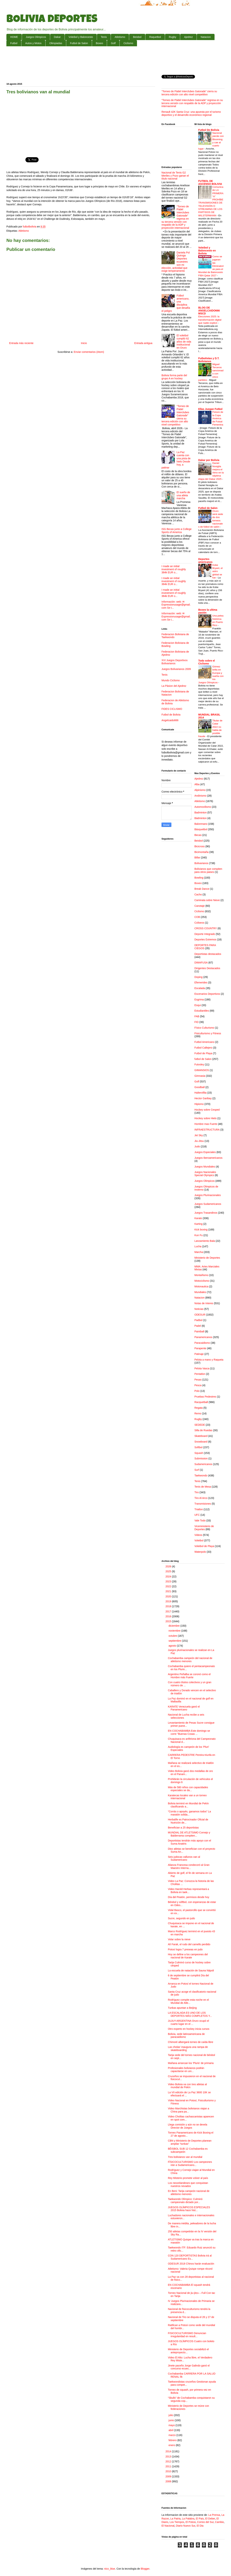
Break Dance (201, 888)
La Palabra (188, 2518)
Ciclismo (128, 43)
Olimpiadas (55, 43)
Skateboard (201, 1435)
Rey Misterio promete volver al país (188, 2178)
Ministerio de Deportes (207, 1257)
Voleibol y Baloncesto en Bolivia (207, 250)
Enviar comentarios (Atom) (89, 351)
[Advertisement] (115, 60)
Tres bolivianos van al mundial (185, 2156)
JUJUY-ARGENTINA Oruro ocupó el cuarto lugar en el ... (188, 2022)
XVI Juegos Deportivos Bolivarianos (174, 662)
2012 (169, 2461)
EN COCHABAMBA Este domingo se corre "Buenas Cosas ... (189, 1732)
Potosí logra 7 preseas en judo (185, 1949)
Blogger (145, 2568)
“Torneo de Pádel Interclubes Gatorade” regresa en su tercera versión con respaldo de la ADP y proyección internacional (192, 103)
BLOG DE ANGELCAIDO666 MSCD (209, 310)
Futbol (13, 43)
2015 (169, 1621)
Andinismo (200, 795)
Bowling (198, 877)
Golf (113, 43)
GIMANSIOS (201, 1070)
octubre (173, 1635)
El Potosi (191, 2522)
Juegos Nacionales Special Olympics (205, 1174)
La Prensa (214, 2514)
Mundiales (200, 1292)
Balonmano (200, 823)
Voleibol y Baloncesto (81, 37)
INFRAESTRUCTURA (207, 1129)
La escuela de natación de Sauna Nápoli (191, 1970)
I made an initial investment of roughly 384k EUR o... (173, 569)
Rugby (172, 37)
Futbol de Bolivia (171, 714)
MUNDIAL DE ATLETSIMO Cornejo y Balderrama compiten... (189, 1834)
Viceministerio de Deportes (204, 1528)
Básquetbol (200, 829)
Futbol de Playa (203, 1053)
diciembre (174, 1625)
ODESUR (199, 1314)
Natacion (206, 37)
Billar (197, 857)
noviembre (174, 1630)
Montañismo (201, 1275)
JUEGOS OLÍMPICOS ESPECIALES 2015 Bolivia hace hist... (189, 2209)
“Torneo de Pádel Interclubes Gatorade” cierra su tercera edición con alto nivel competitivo (189, 93)
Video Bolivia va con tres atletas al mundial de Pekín (187, 2086)
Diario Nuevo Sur (185, 2525)
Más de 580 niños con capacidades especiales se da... (188, 1789)
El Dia (200, 2525)
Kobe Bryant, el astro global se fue (217, 571)
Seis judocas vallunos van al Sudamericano (184, 1858)
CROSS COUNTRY (205, 928)
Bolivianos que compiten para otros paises (208, 870)
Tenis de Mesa (202, 1486)
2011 (169, 2466)
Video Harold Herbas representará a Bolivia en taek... (188, 1891)
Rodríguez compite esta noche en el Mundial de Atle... (188, 2001)
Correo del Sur (205, 2522)
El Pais (200, 2518)
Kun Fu (198, 1235)
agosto (172, 1645)
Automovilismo (202, 806)
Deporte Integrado (204, 934)
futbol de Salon (202, 1059)
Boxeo (99, 43)
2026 (169, 1566)
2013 (169, 2456)
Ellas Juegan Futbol (210, 409)
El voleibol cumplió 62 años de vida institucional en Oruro (184, 341)
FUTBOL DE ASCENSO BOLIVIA (210, 182)
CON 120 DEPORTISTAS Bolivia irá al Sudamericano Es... (190, 2257)
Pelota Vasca (201, 1368)
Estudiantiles (201, 1010)
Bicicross (199, 846)
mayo (171, 2425)
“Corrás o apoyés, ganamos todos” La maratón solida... (189, 1813)
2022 (169, 1586)
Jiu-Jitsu (199, 1141)
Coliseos (199, 922)
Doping (198, 977)
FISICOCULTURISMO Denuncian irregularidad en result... (187, 2335)
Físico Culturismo (204, 1027)
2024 (169, 1576)
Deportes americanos (205, 560)
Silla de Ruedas (203, 1430)
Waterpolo (200, 1551)
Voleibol (198, 1540)
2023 (169, 1581)
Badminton (200, 812)
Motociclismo (201, 1280)
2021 (169, 1591)
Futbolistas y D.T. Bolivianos (208, 360)
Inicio (84, 343)
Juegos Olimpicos (36, 37)
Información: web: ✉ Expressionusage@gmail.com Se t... (176, 604)
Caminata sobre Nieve (207, 900)
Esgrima (199, 999)
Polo (197, 1390)
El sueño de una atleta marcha (183, 495)
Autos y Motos (33, 43)
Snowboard (200, 1441)
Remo (197, 1413)
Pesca (198, 1385)
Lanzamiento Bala (204, 1240)
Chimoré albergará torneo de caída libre (190, 2042)
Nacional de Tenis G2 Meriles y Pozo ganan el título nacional (175, 175)
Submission (201, 1458)
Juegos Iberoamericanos (208, 1157)
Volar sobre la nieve (179, 1939)
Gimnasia (199, 1075)
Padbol (198, 1320)
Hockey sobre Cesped (207, 1109)
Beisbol (137, 37)
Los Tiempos (177, 2522)
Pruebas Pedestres (205, 1396)
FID (196, 1022)
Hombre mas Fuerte (205, 1123)
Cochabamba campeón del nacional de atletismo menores (190, 1660)
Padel (197, 1325)
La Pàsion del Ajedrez (173, 685)
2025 (169, 1571)
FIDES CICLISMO (171, 708)
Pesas (198, 1379)
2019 (169, 1601)
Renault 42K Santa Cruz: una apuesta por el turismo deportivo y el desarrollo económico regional (191, 113)
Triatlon (198, 1509)
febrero (172, 2440)
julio (171, 2415)
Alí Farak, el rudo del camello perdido (189, 1944)
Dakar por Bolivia (208, 460)
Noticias (199, 1308)
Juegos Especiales (205, 1152)
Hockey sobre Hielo (205, 1118)
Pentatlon (199, 1373)
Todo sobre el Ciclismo (206, 662)
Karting (198, 1223)
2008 (169, 2481)
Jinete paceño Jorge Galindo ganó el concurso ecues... (189, 2367)
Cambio (219, 2522)
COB (197, 917)
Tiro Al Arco (200, 1498)
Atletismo (120, 37)
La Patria (175, 2518)
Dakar (57, 37)
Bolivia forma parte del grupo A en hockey (174, 377)
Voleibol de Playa (204, 1546)
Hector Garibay (203, 1098)
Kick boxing (201, 1229)
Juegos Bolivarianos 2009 (176, 669)
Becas (198, 835)
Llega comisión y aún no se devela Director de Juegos (187, 2126)
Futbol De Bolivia (208, 129)
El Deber (210, 2518)
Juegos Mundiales (204, 1166)
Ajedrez (188, 37)
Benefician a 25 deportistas (183, 1827)
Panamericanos (203, 1337)
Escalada (199, 988)
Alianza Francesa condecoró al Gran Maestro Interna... (188, 1866)
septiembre (175, 1640)
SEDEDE (199, 1424)
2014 (169, 2451)
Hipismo (199, 1104)
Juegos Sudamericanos (207, 1203)
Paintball (199, 1331)
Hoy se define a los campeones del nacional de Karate (188, 1956)
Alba (197, 784)
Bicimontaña (201, 852)
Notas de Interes (203, 1303)
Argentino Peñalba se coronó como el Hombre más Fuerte (189, 1676)
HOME (14, 37)
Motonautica (201, 1286)
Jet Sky (198, 1135)
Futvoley (199, 1064)
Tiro (196, 1492)
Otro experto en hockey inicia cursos (188, 2028)
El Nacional (167, 2525)
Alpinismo (200, 790)
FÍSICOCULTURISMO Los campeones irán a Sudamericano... (190, 2163)
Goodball (199, 1087)
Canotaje (199, 905)
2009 (169, 2476)
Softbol (198, 1447)
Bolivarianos (201, 863)
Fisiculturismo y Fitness (207, 1033)
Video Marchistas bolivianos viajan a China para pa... (188, 2110)
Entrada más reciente (21, 343)
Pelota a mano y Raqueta (208, 1359)
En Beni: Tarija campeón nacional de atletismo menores (188, 2193)
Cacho (198, 894)
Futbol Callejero (203, 1047)
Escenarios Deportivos (207, 993)
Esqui (197, 1005)
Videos (198, 1534)
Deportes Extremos (205, 939)
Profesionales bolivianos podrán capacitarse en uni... (186, 2070)
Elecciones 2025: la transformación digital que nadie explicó (209, 319)
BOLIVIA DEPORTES (51, 19)
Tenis (104, 37)
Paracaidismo (202, 1342)
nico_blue (109, 2568)
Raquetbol (155, 37)
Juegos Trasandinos (205, 1212)
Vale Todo (200, 1520)
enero (172, 2445)
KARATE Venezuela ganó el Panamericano (184, 1708)
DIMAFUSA (201, 962)
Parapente (200, 1348)
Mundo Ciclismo (170, 680)
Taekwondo (200, 1475)
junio (171, 2420)
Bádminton (200, 818)
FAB (196, 1016)
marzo (172, 2435)
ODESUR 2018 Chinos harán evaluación (191, 2263)
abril (171, 2430)
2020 (169, 1596)
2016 (169, 1616)
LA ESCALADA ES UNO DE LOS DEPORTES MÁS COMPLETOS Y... (190, 2014)
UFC (197, 1514)
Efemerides (200, 982)
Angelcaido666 (170, 720)
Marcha (198, 1252)
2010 (169, 2471)
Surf (196, 1469)
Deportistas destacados (207, 953)
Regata (198, 1407)
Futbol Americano (204, 1042)
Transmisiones (202, 1503)
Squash (198, 1453)
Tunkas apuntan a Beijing (182, 2007)
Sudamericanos (203, 1464)
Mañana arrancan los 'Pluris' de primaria (191, 2063)
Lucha (197, 1246)
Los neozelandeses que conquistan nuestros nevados (188, 2184)
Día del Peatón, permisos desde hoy (188, 1897)
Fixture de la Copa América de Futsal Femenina (217, 418)
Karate (198, 1218)
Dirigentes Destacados (207, 968)
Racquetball (201, 1402)
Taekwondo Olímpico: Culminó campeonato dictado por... (185, 2201)
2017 (169, 1611)
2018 (169, 1606)
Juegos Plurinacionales (207, 1195)
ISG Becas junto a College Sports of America (176, 531)
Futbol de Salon (79, 43)
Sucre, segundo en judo (181, 1918)
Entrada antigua (143, 343)
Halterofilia (200, 1092)
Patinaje (199, 1354)
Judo (197, 1146)
